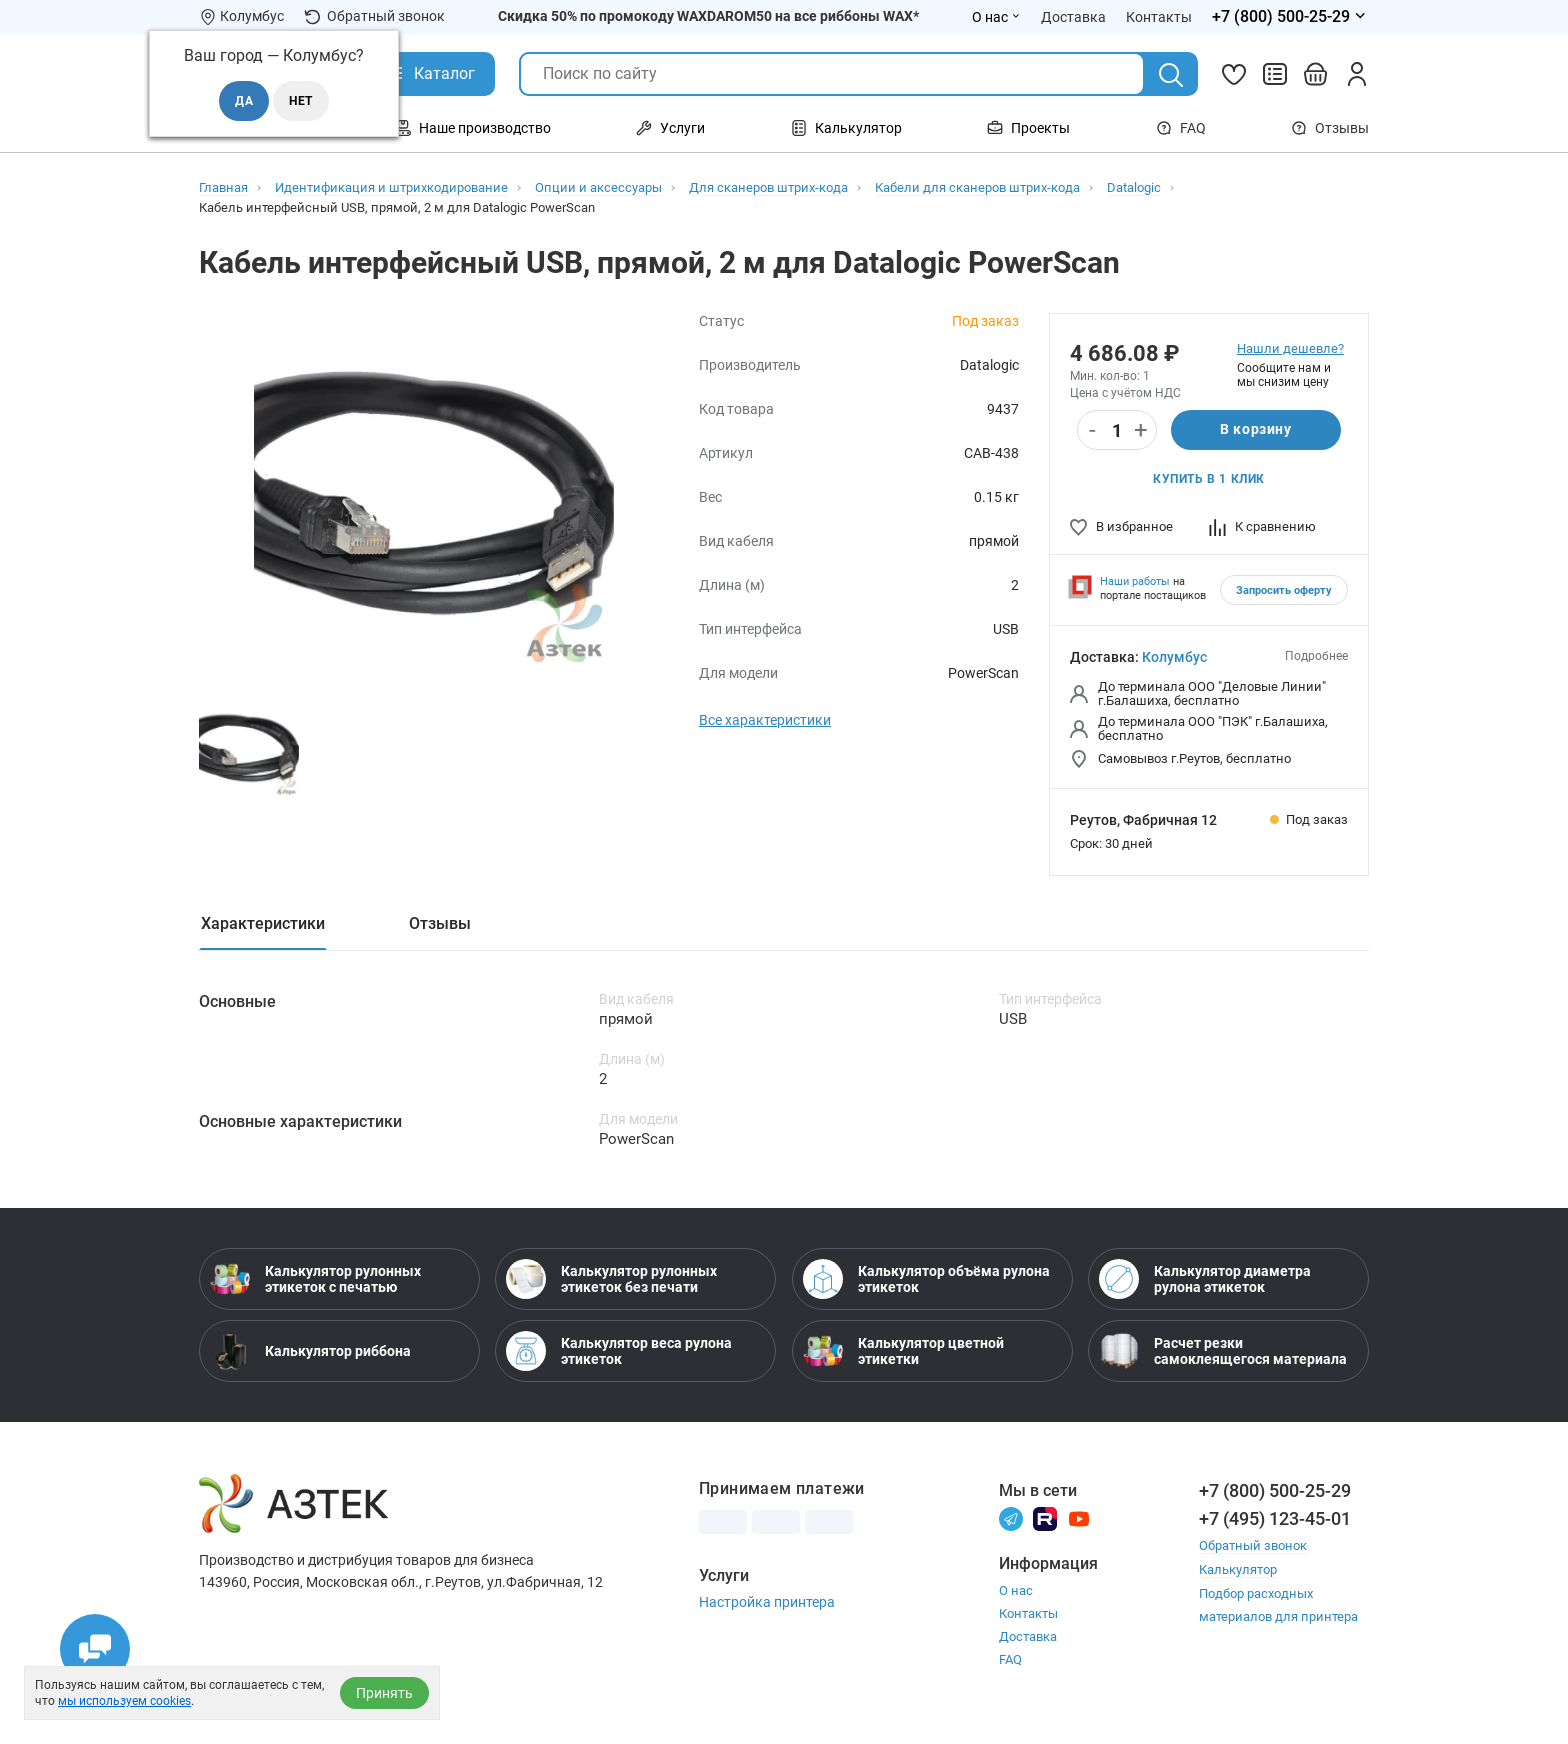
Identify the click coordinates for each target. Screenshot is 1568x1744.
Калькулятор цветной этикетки (903, 1352)
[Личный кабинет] (1357, 74)
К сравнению (1262, 526)
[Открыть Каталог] (429, 74)
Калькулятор (1238, 1569)
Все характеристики (765, 720)
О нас (1016, 1591)
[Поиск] (1171, 75)
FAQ (1181, 128)
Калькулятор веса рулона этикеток (619, 1352)
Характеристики (263, 923)
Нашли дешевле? (1290, 348)
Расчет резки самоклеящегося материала (1223, 1352)
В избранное (1121, 526)
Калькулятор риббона (310, 1352)
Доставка (1028, 1637)
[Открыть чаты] (95, 1649)
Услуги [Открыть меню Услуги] (670, 128)
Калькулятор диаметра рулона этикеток (1205, 1280)
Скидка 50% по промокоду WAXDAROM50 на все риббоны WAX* (708, 16)
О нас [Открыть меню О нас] (996, 17)
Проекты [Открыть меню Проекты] (1028, 128)
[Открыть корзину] (1316, 74)
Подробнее (1316, 656)
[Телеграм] (1011, 1518)
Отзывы (1330, 128)
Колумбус (1174, 657)
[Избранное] (1234, 74)
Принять (384, 1693)
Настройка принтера (767, 1603)
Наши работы (1135, 581)
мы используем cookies (124, 1701)
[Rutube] (1045, 1518)
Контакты (1028, 1614)
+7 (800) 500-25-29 (1275, 1491)
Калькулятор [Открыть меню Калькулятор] (846, 128)
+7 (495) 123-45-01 (1275, 1519)
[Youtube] (1079, 1518)
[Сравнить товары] (1275, 74)
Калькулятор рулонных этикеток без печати (611, 1280)
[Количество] (1117, 431)
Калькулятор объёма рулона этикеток (926, 1280)
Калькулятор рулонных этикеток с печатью (315, 1280)
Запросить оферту (1284, 590)
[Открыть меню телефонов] (1290, 17)
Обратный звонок (374, 16)
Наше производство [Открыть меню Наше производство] (473, 128)
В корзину (1255, 430)
